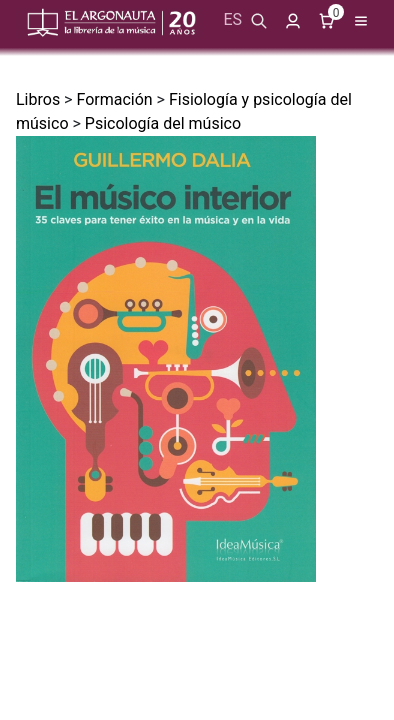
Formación (114, 99)
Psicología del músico (163, 123)
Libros (38, 99)
